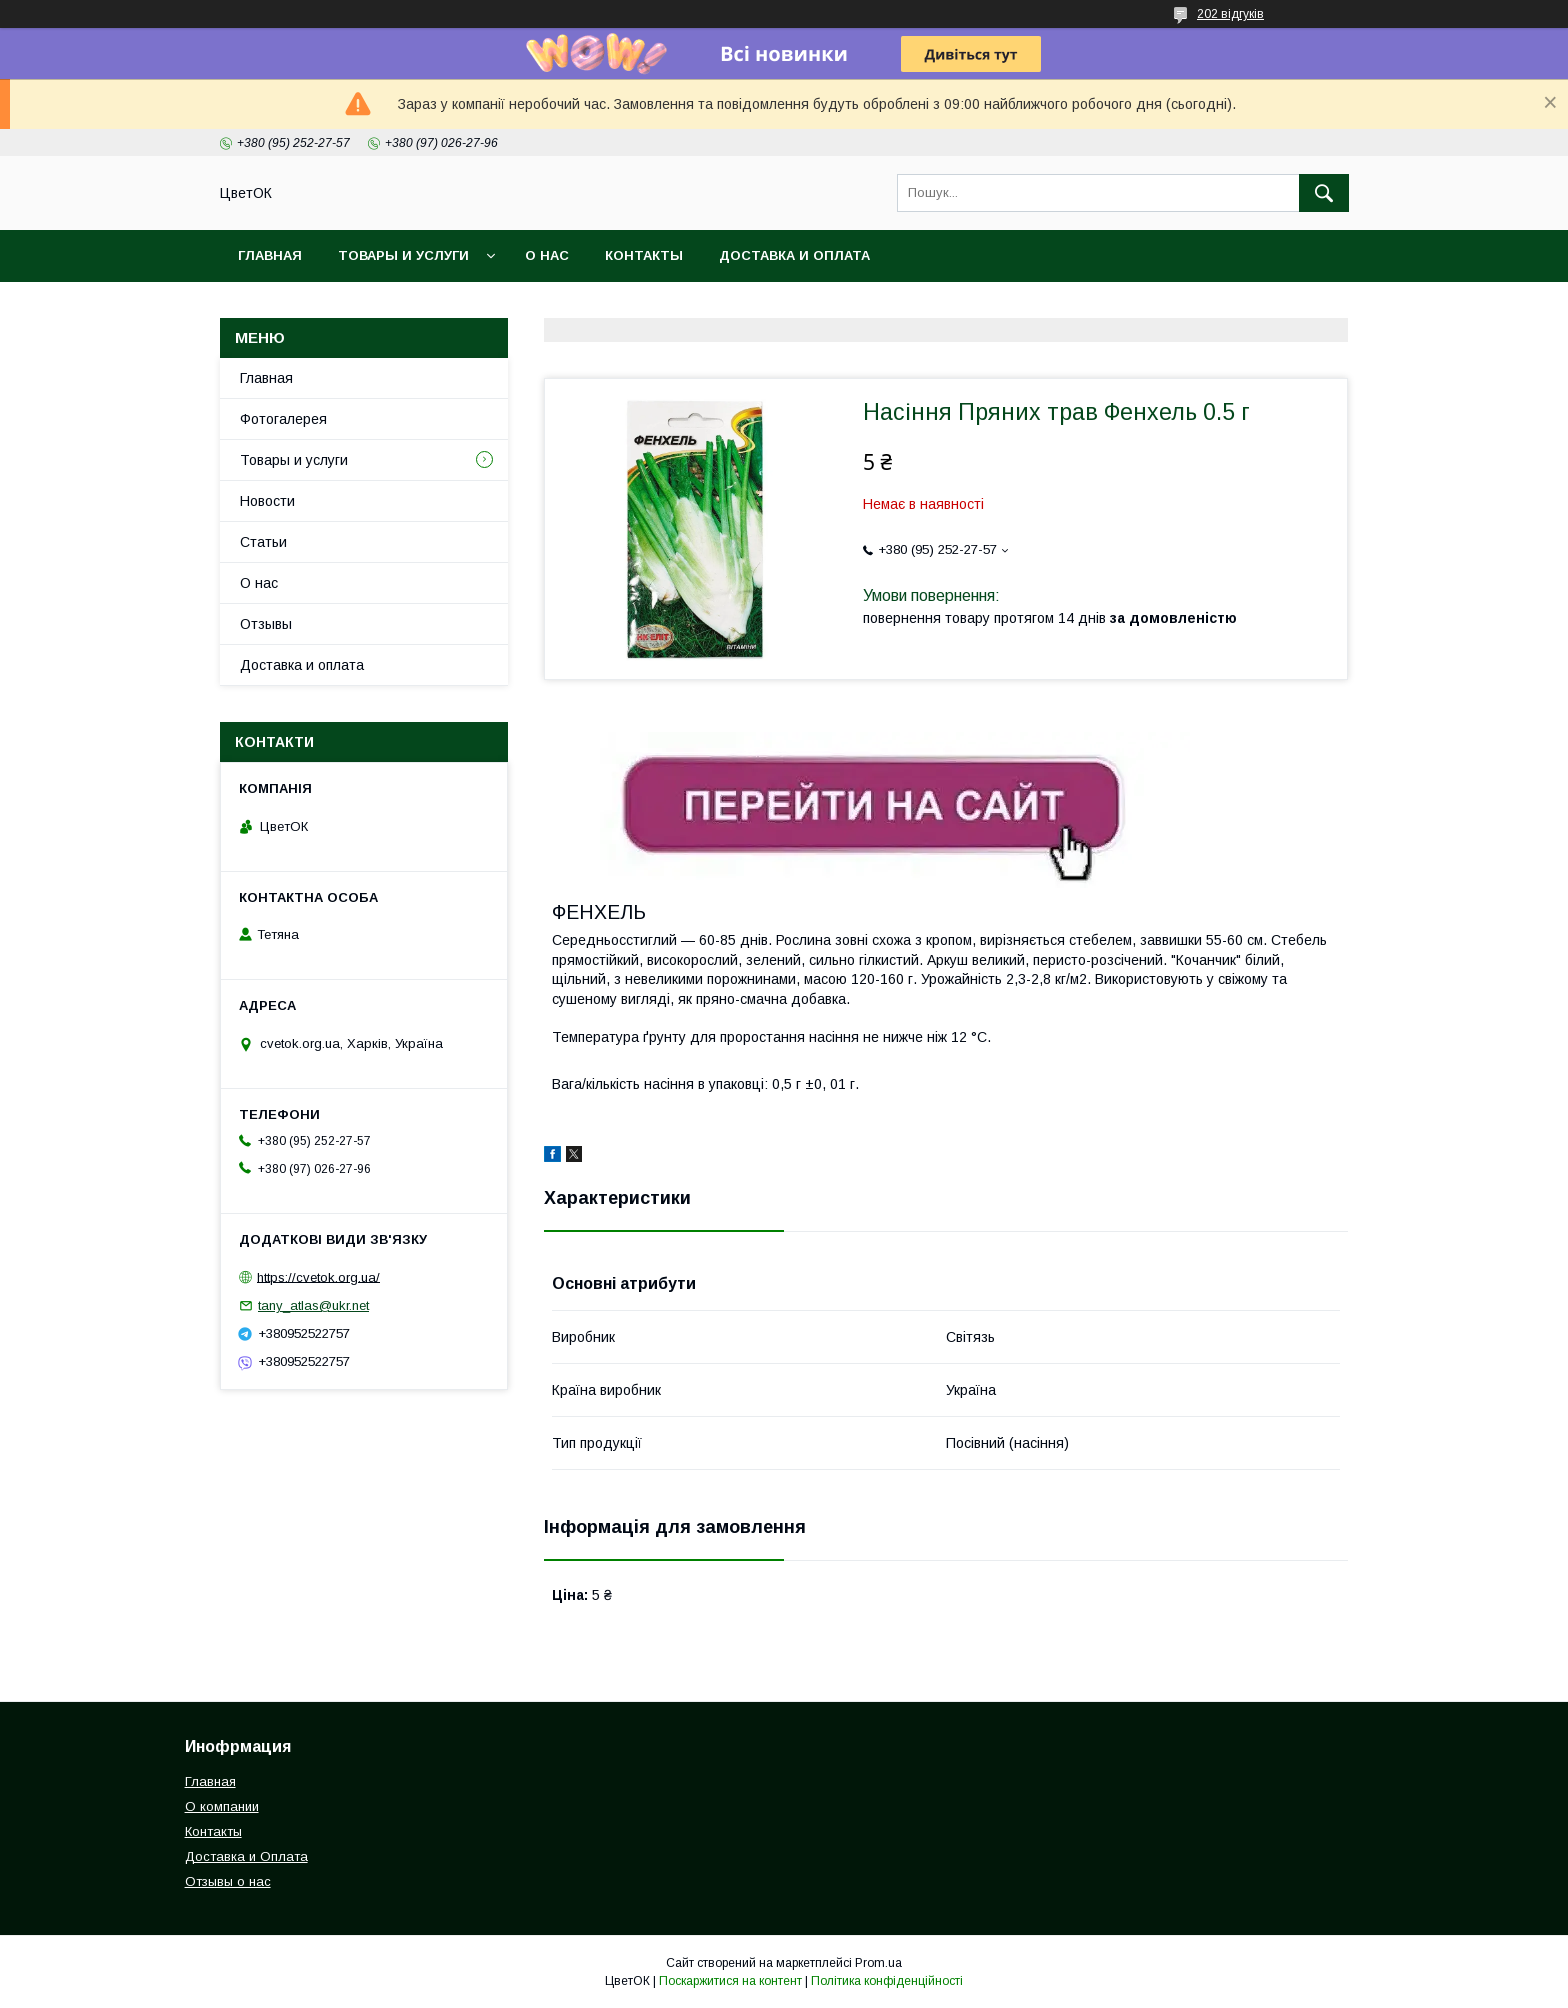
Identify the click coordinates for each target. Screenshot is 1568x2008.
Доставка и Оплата (246, 1856)
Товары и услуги (403, 255)
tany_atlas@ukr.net (313, 1305)
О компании (222, 1806)
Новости (267, 501)
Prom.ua (878, 1963)
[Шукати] (1324, 193)
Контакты (644, 255)
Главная (270, 255)
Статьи (263, 542)
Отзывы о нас (228, 1881)
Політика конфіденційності (887, 1981)
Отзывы (266, 624)
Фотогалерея (283, 419)
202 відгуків (1230, 14)
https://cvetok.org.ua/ (318, 1276)
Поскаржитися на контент (730, 1981)
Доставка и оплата (794, 255)
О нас (547, 255)
